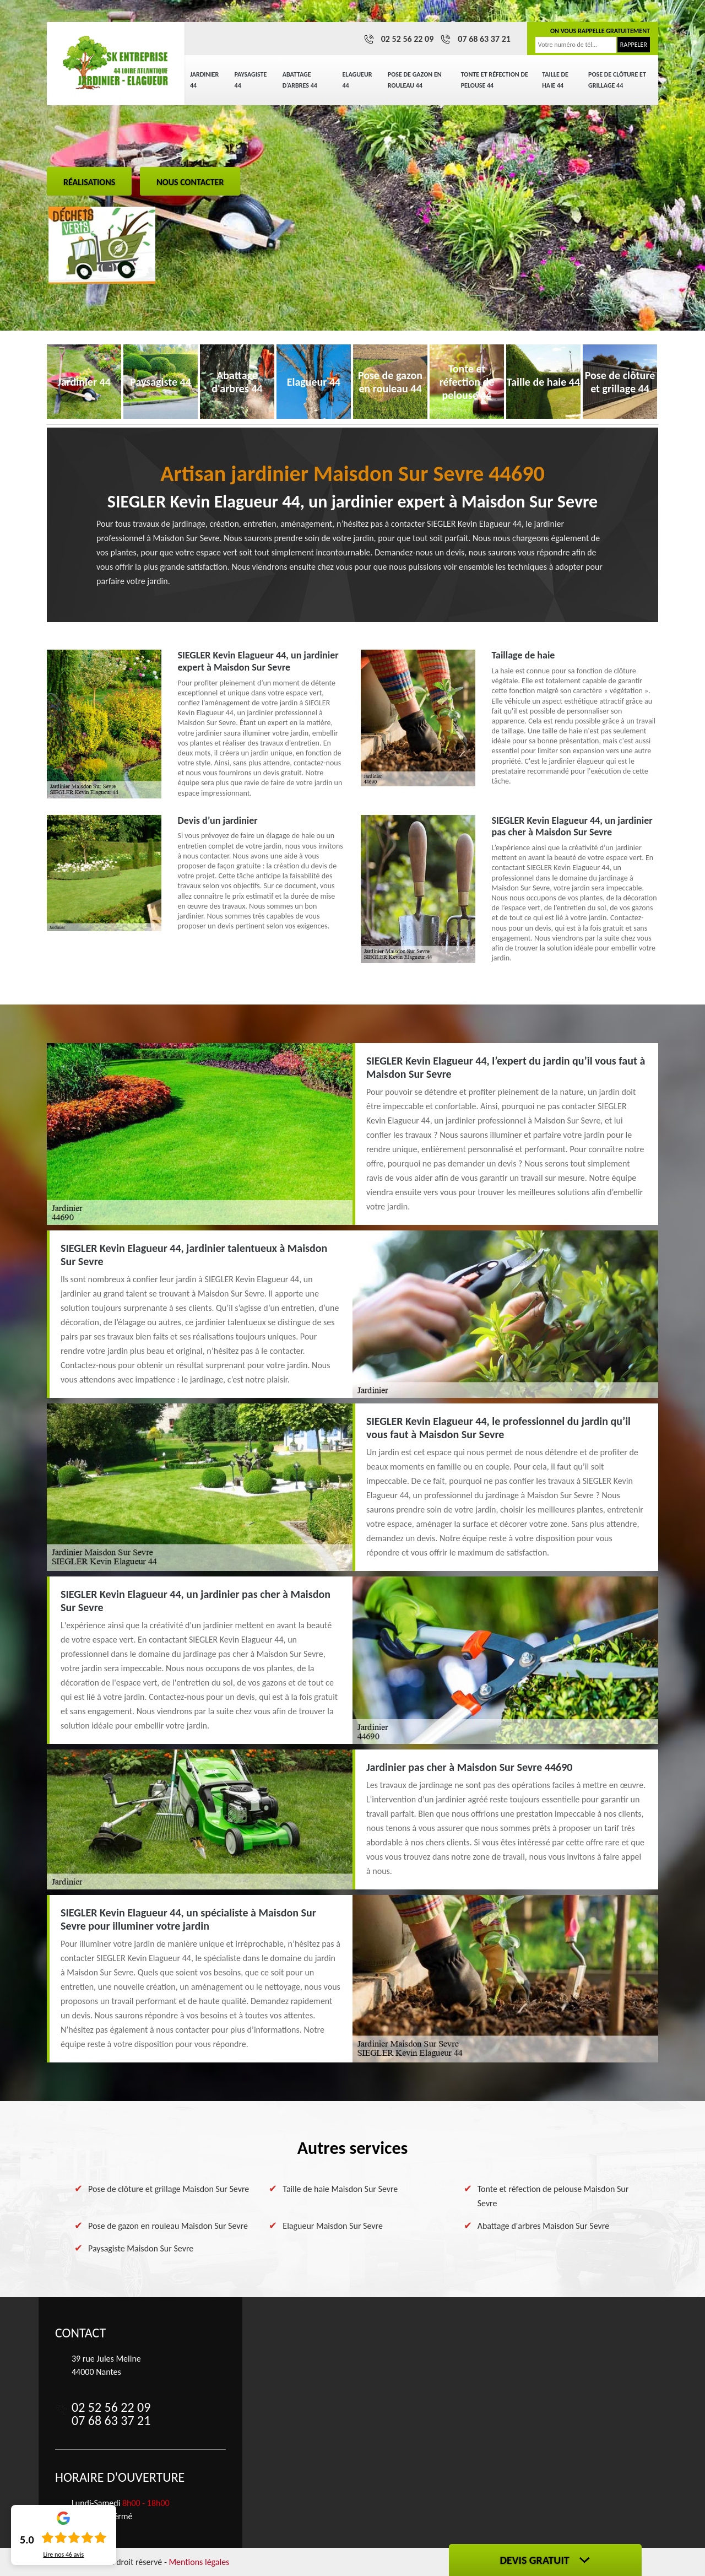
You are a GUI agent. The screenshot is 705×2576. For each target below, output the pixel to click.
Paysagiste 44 (251, 80)
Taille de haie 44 (555, 80)
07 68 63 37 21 (484, 39)
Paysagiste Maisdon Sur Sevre (140, 2248)
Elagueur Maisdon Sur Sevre (333, 2226)
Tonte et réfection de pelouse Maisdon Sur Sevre (553, 2196)
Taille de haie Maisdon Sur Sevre (340, 2189)
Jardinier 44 (204, 80)
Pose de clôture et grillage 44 (617, 80)
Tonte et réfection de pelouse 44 (494, 80)
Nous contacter (190, 182)
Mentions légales (199, 2562)
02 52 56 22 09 (407, 39)
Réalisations (89, 182)
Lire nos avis (63, 2554)
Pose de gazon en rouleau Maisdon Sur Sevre (168, 2226)
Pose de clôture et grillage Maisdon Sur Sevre (168, 2189)
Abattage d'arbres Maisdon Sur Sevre (543, 2226)
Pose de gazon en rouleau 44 (415, 80)
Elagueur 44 (357, 80)
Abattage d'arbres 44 (300, 80)
